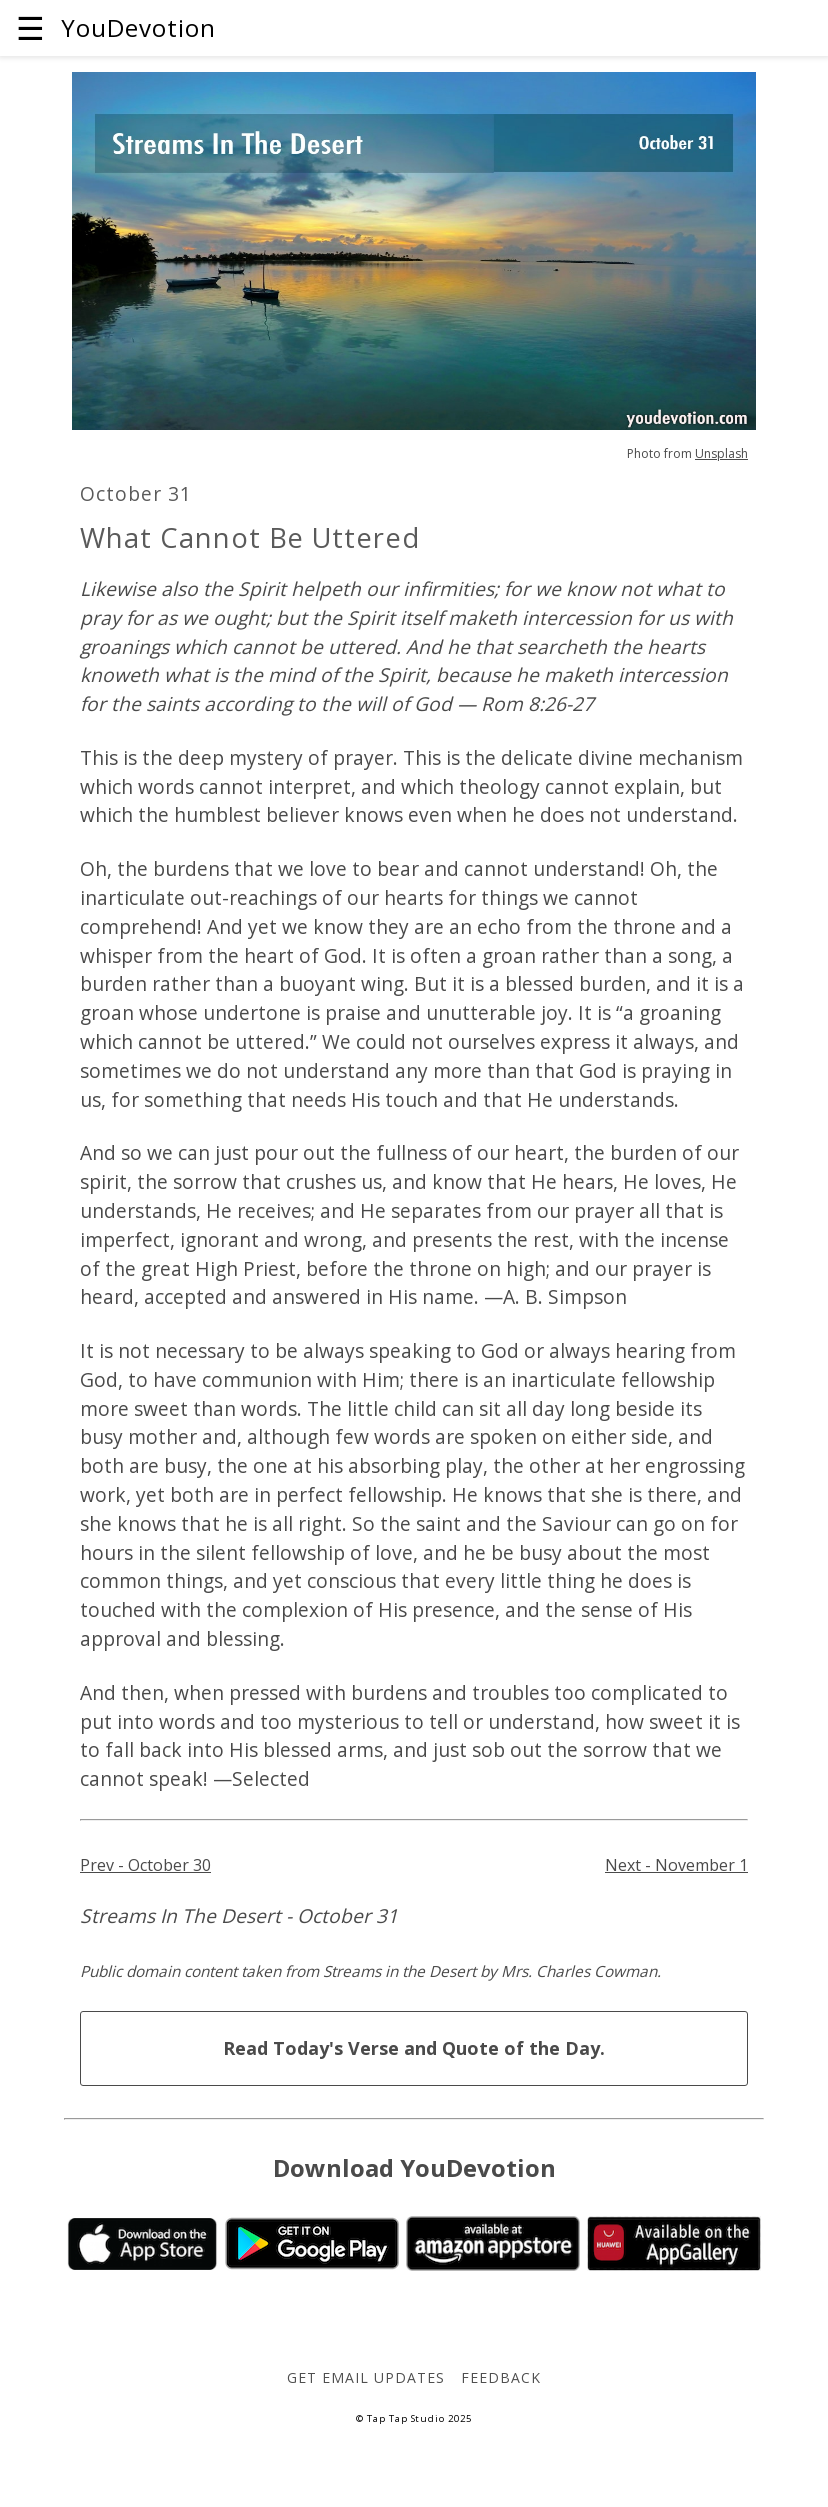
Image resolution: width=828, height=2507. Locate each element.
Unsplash (721, 453)
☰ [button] (30, 27)
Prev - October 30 (145, 1865)
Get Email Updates (365, 2377)
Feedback (501, 2377)
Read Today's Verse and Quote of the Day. (414, 2048)
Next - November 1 (676, 1865)
